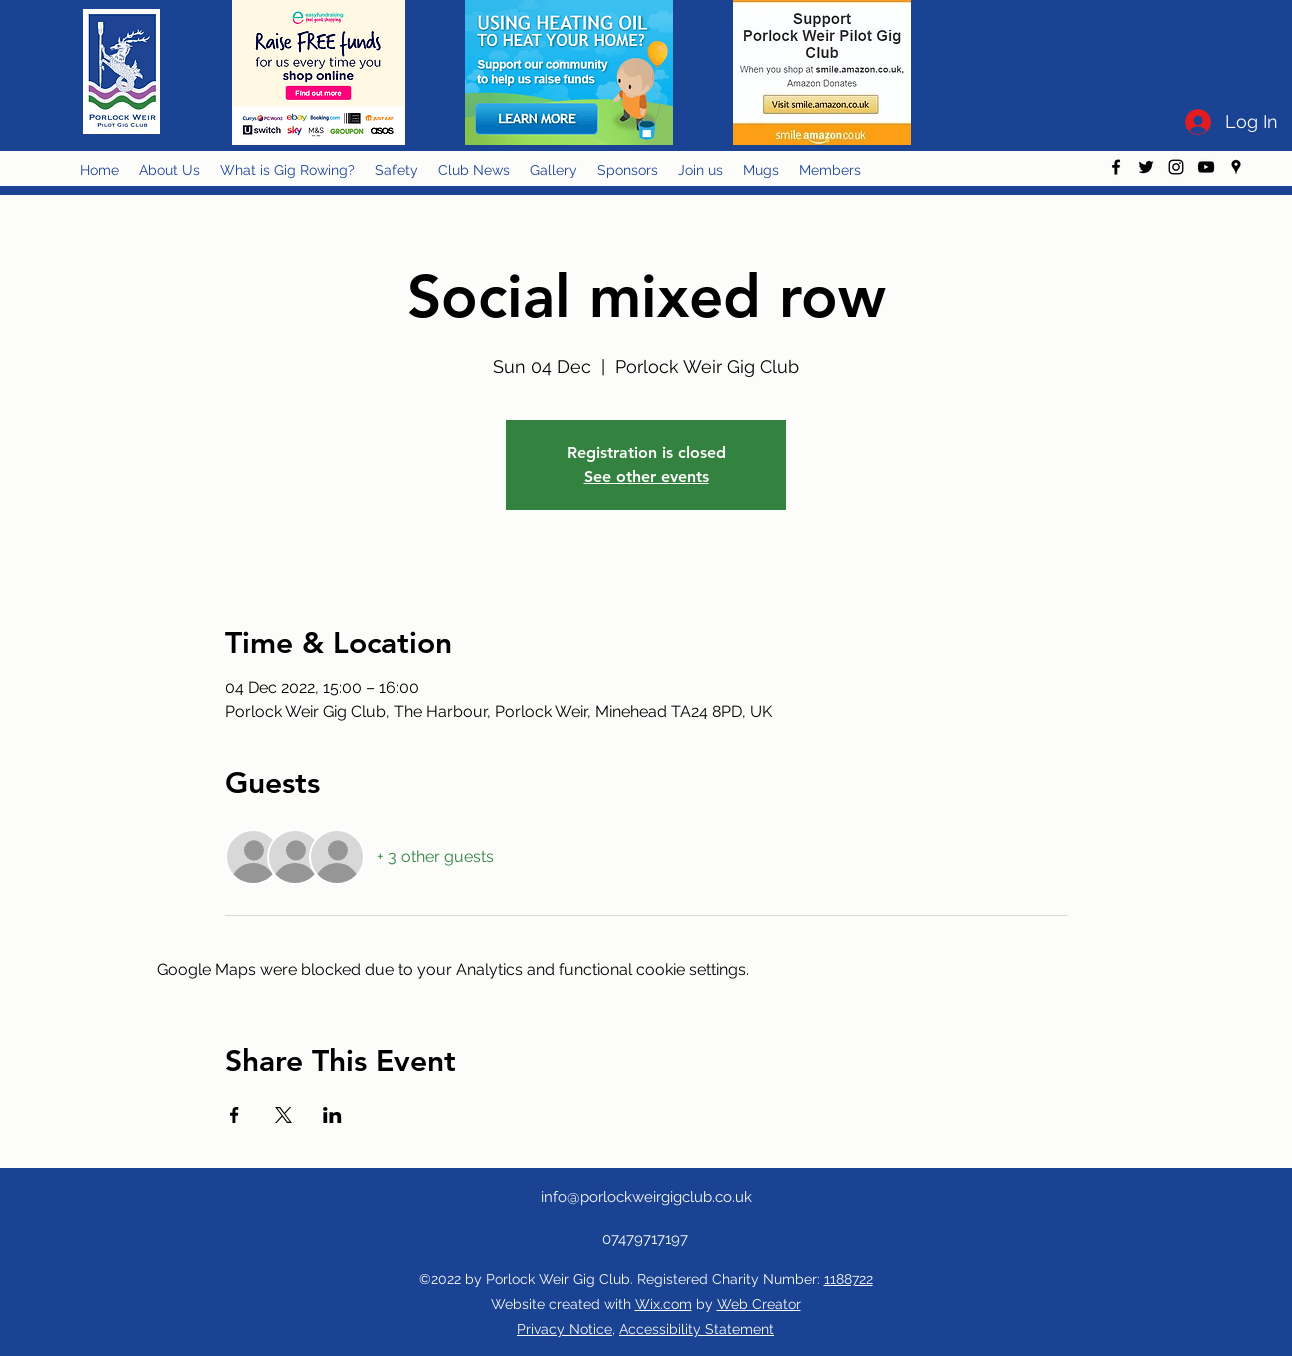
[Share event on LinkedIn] (332, 1115)
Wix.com (663, 1304)
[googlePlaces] (1236, 167)
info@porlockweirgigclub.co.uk (646, 1197)
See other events (646, 476)
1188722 (848, 1279)
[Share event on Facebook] (234, 1115)
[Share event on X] (283, 1115)
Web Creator (759, 1304)
